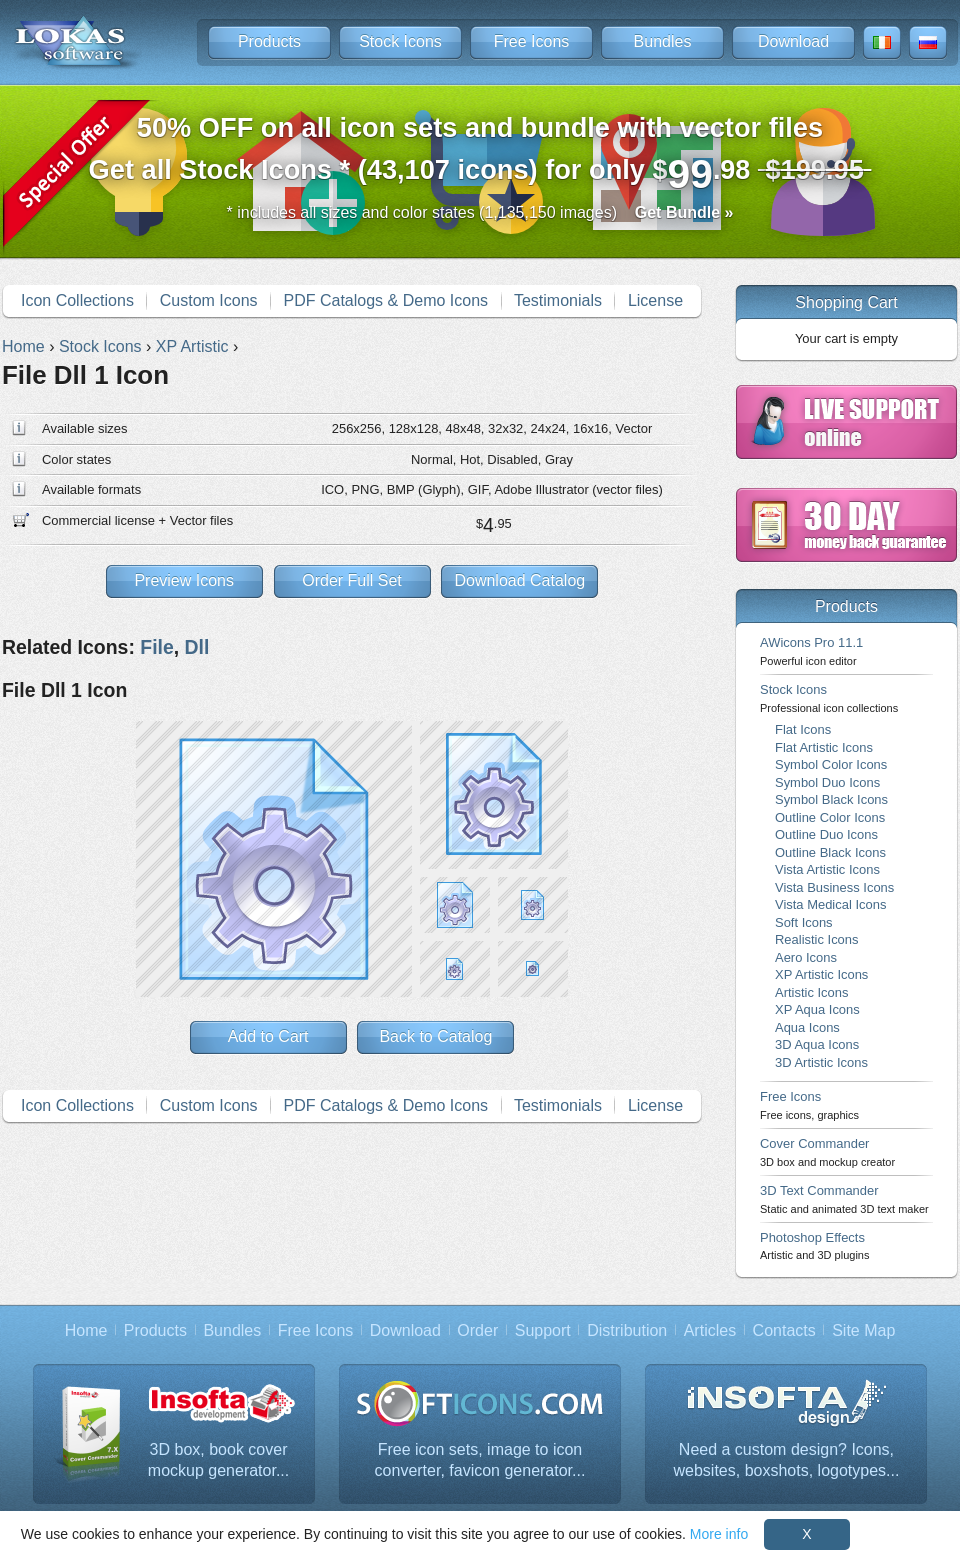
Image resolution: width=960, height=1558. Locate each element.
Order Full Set (352, 580)
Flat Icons (803, 729)
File (156, 647)
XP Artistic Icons (821, 974)
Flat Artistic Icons (824, 747)
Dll (197, 647)
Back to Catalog (435, 1036)
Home (86, 1330)
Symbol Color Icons (831, 764)
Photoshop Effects (814, 1245)
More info (719, 1534)
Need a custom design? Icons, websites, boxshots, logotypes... (787, 1460)
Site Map (863, 1330)
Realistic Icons (817, 939)
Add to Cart (268, 1036)
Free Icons (532, 41)
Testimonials (558, 300)
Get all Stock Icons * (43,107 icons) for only (480, 154)
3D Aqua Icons (817, 1044)
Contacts (784, 1330)
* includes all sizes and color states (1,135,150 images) (480, 212)
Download (793, 41)
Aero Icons (806, 957)
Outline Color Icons (830, 817)
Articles (710, 1330)
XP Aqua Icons (817, 1009)
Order (477, 1330)
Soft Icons (804, 922)
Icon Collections (77, 300)
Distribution (627, 1330)
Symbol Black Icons (831, 799)
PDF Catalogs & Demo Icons (386, 300)
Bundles (663, 41)
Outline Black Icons (830, 852)
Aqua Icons (807, 1027)
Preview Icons (184, 580)
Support (543, 1330)
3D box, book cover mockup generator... (218, 1460)
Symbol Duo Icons (827, 782)
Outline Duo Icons (826, 834)
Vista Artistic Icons (827, 869)
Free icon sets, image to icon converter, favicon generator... (480, 1460)
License (655, 300)
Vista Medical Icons (830, 904)
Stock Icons (400, 41)
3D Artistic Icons (821, 1062)
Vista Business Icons (834, 887)
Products (269, 41)
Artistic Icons (811, 992)
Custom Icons (209, 300)
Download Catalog (519, 580)
